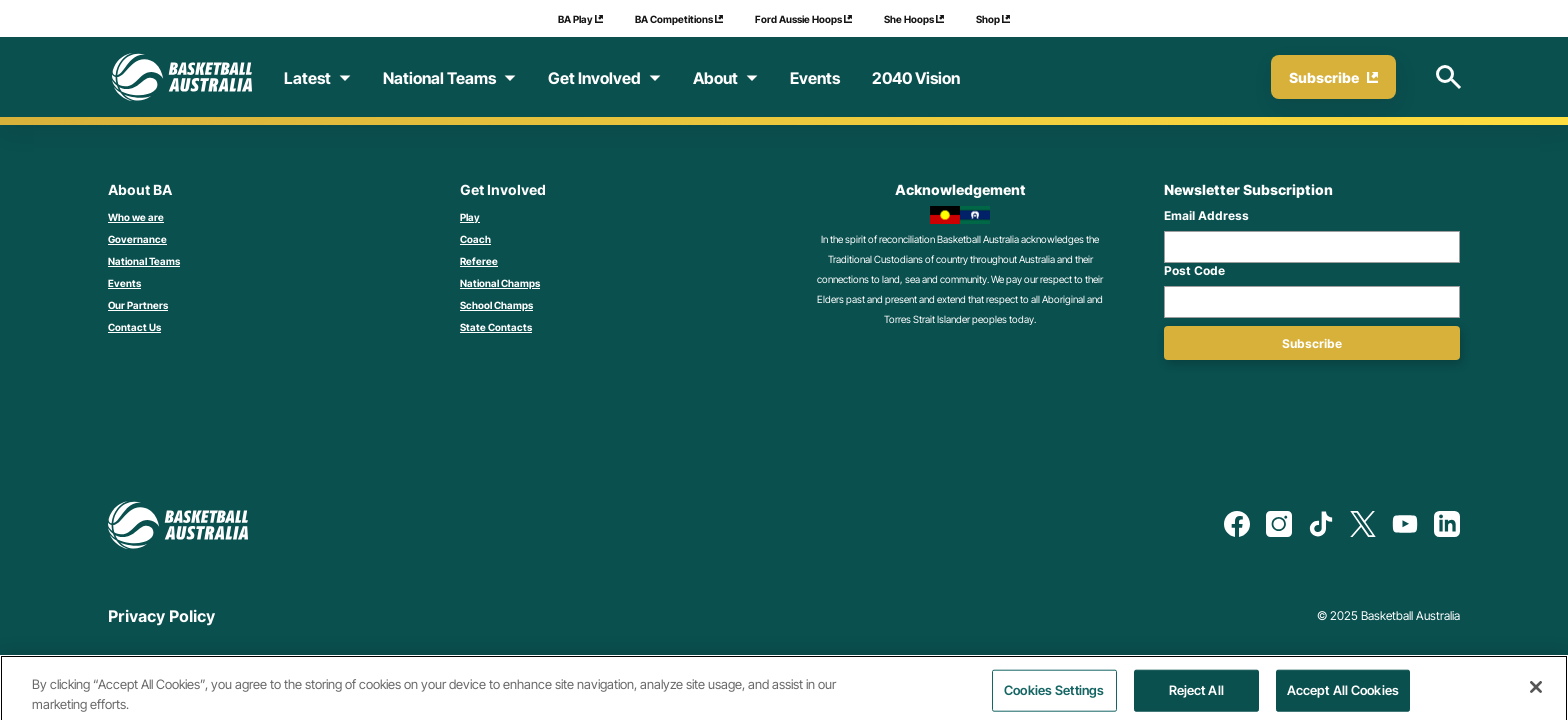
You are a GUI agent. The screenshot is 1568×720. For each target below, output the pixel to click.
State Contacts (496, 327)
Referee (479, 261)
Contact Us (134, 327)
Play (470, 217)
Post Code (1194, 270)
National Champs (500, 283)
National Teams (144, 261)
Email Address (1206, 215)
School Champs (496, 305)
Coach (475, 239)
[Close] (1536, 696)
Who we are (136, 217)
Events (124, 283)
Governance (137, 239)
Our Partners (138, 305)
